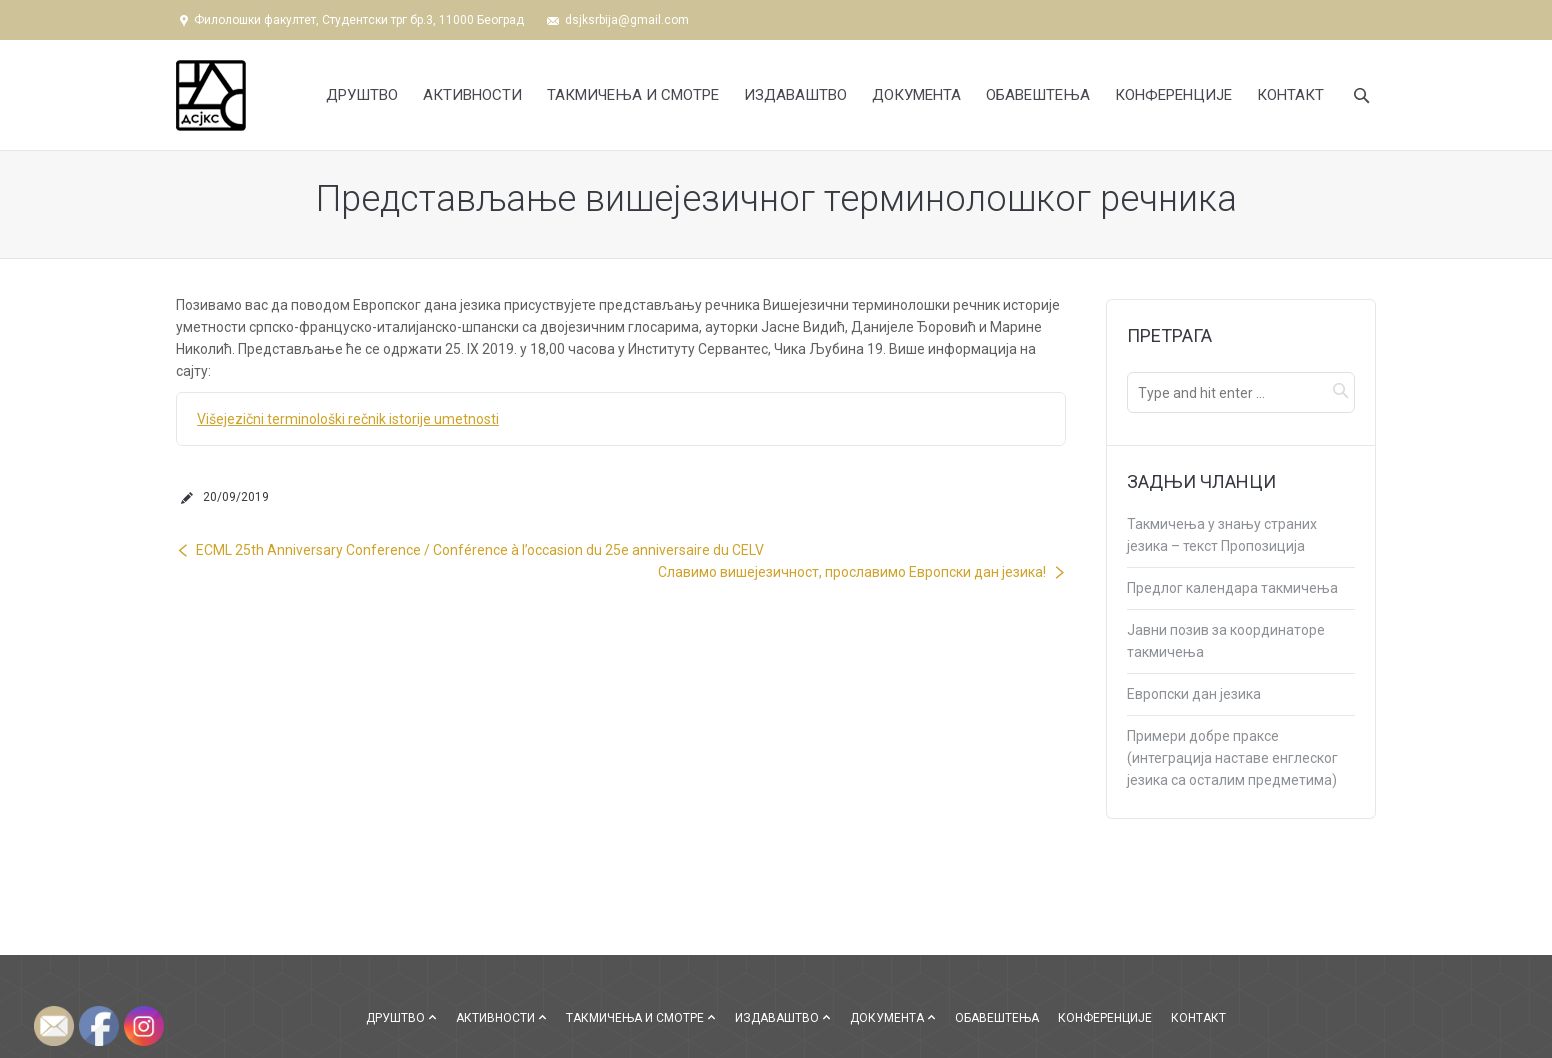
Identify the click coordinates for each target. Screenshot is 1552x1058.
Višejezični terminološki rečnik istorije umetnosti (348, 419)
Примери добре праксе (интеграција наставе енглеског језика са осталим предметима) (1232, 758)
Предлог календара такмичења (1232, 588)
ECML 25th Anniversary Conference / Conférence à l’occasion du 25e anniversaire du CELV (480, 550)
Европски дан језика (1194, 694)
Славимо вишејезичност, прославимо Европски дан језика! (852, 572)
